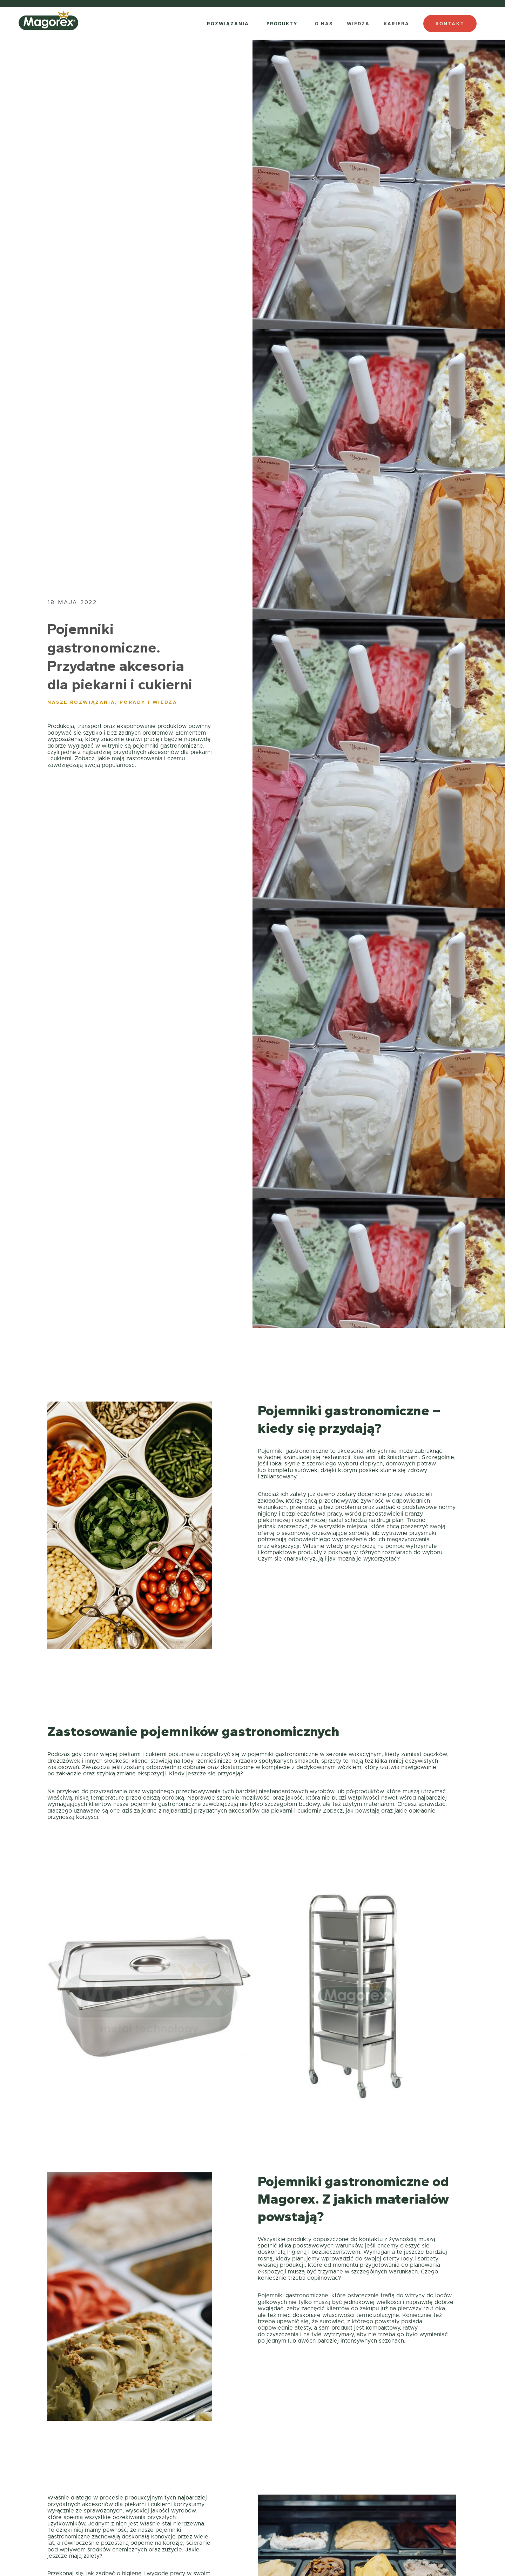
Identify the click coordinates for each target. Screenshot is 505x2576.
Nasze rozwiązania (81, 702)
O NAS (324, 23)
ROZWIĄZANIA (228, 23)
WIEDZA (358, 23)
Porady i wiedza (148, 702)
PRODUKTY (282, 23)
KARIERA (396, 23)
